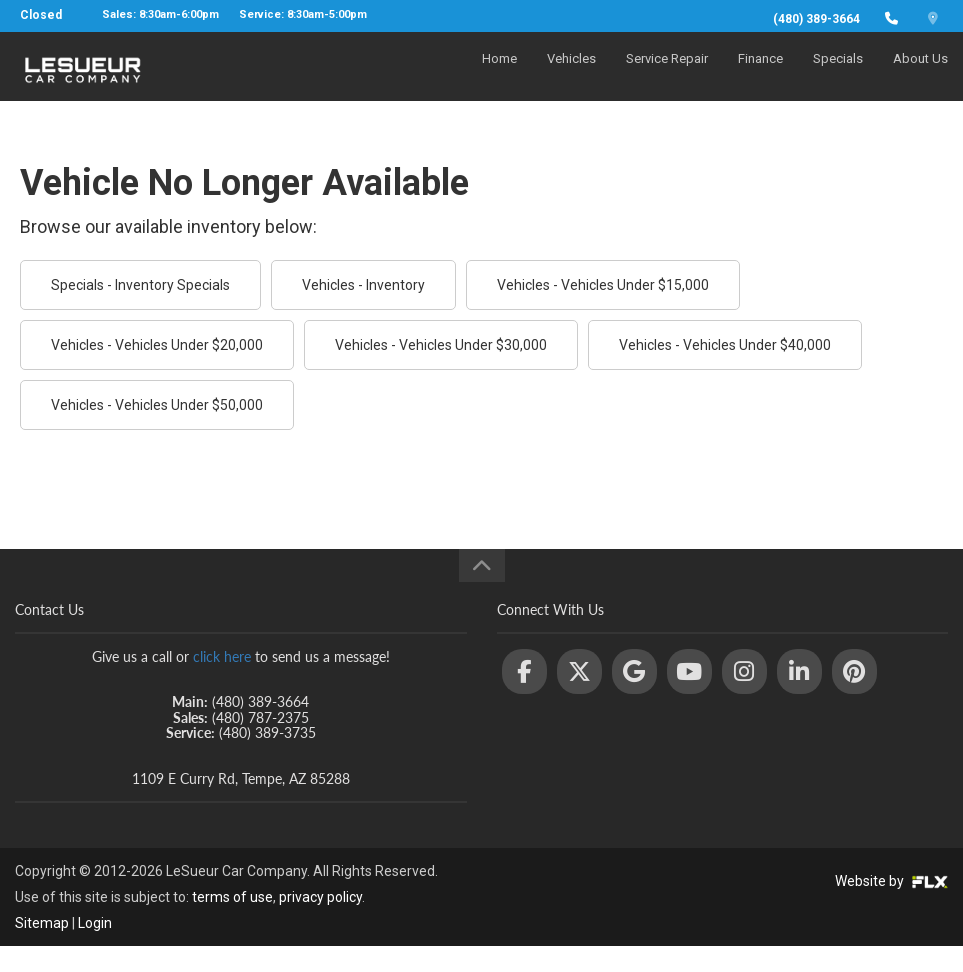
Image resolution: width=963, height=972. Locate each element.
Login (95, 923)
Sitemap (42, 923)
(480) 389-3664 (816, 19)
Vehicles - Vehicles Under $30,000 (441, 345)
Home (499, 76)
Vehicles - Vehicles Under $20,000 (157, 345)
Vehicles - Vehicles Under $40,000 (725, 345)
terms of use (232, 897)
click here (222, 656)
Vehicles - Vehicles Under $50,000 (157, 405)
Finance (760, 76)
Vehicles (571, 76)
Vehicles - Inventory (363, 285)
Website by (891, 881)
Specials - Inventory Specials (140, 285)
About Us (920, 76)
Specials (838, 76)
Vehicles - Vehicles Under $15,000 (603, 285)
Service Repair (667, 76)
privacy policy (320, 897)
